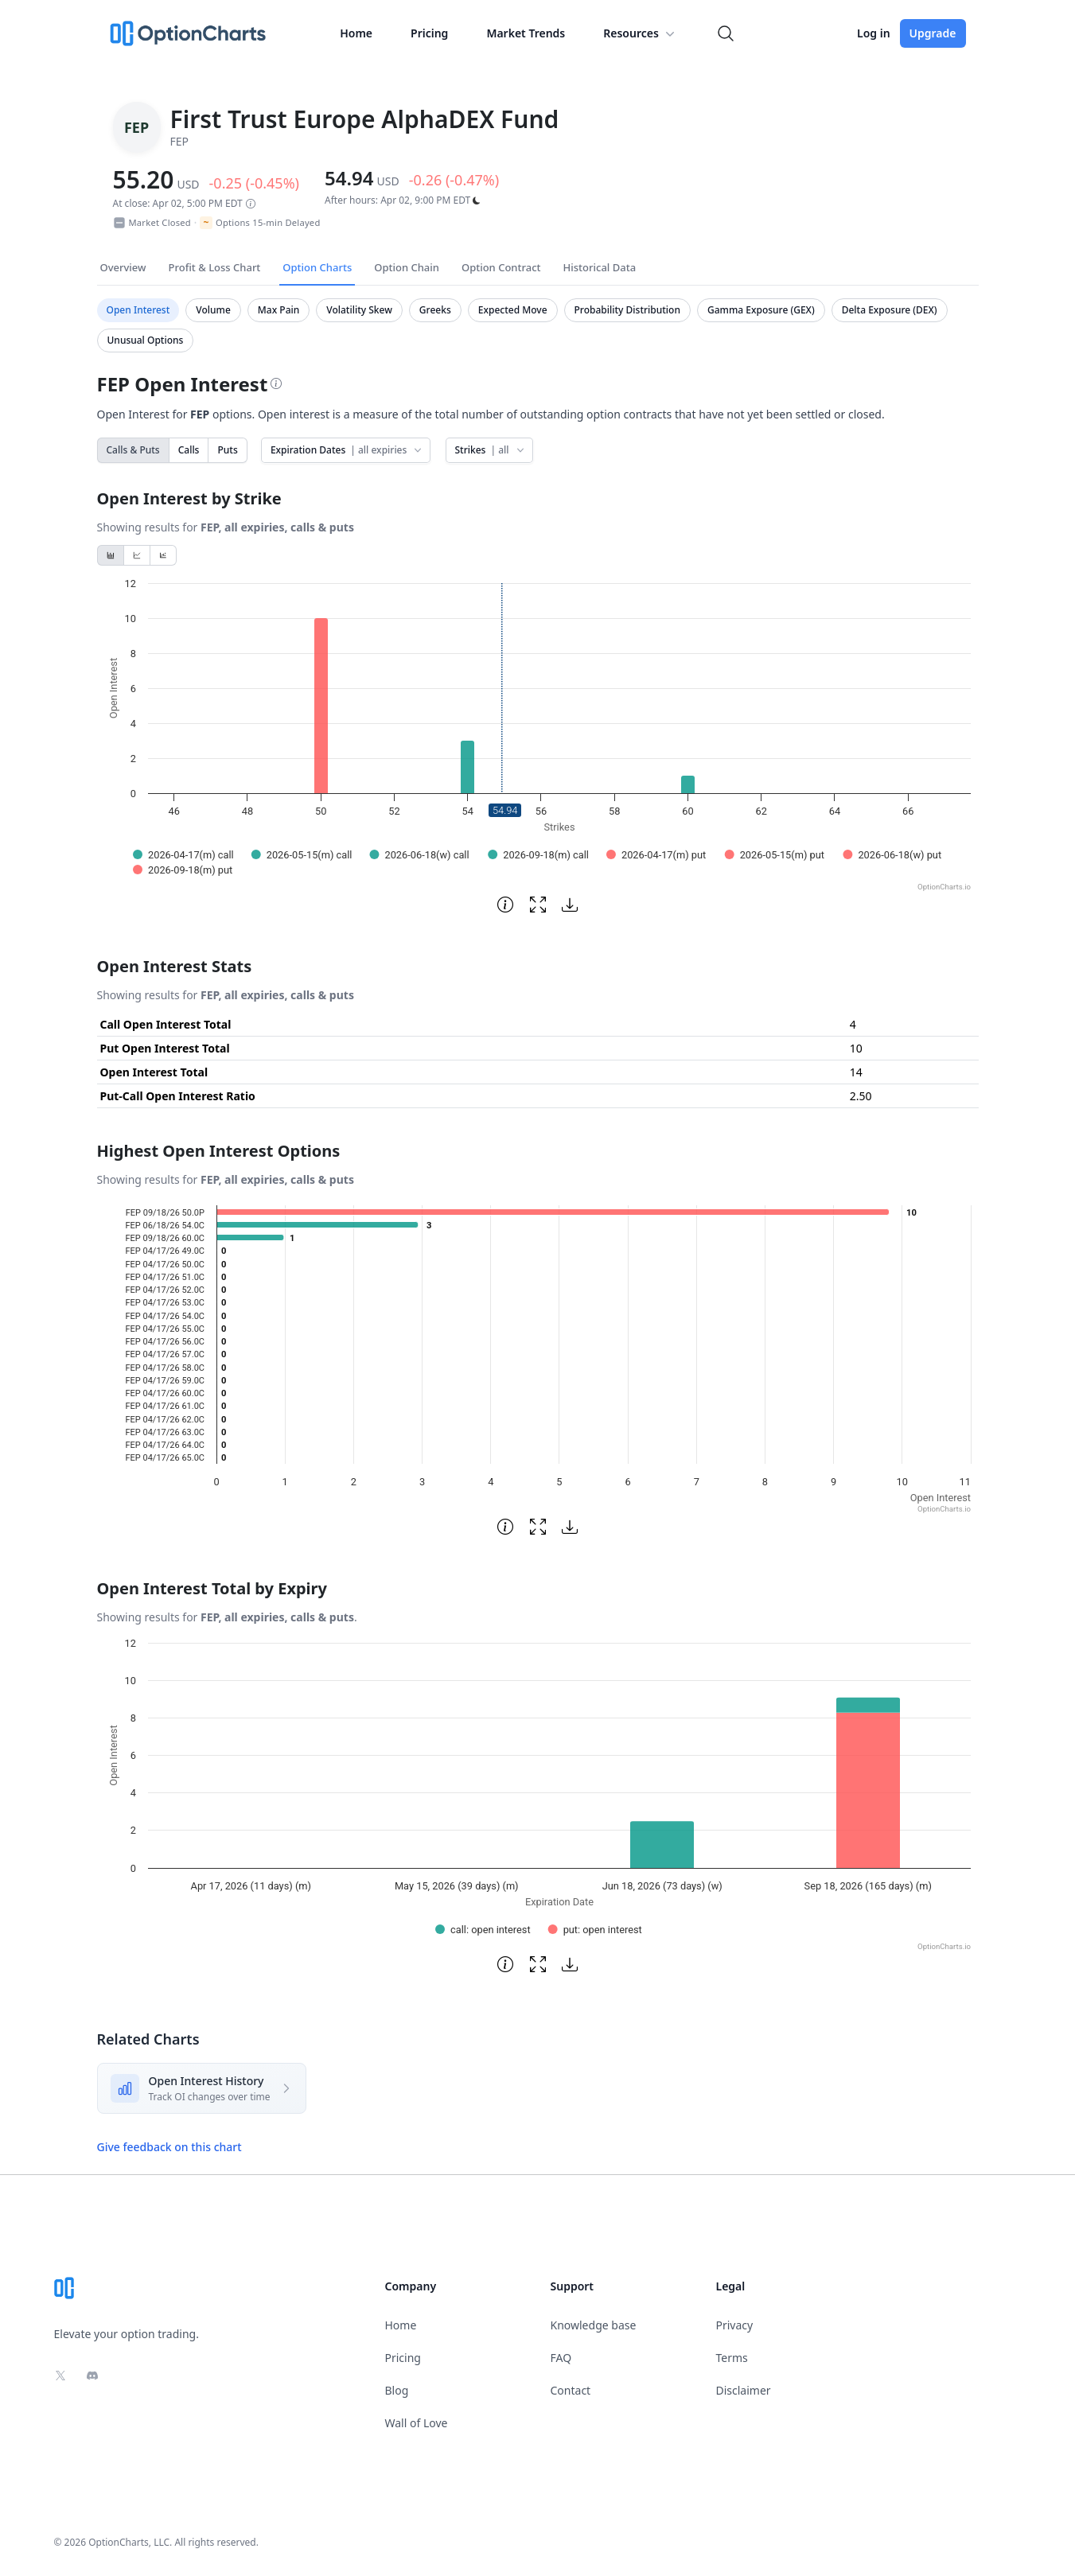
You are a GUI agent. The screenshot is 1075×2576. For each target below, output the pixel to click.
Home (356, 33)
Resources (640, 33)
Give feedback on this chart (169, 2146)
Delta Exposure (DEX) (889, 310)
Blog (397, 2390)
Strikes (491, 450)
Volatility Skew (359, 310)
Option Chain (406, 267)
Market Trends (525, 33)
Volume (213, 310)
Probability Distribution (627, 310)
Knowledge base (594, 2325)
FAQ (561, 2357)
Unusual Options (145, 340)
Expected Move (512, 310)
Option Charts (317, 267)
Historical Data (600, 267)
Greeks (435, 310)
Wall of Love (416, 2422)
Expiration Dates (347, 450)
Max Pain (278, 310)
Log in (873, 33)
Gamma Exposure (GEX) (761, 310)
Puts (227, 450)
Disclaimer (743, 2390)
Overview (123, 267)
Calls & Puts (133, 450)
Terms (732, 2357)
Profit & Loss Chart (215, 267)
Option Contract (501, 267)
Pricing (429, 33)
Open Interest (138, 310)
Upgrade (932, 33)
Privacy (735, 2325)
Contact (571, 2390)
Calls (189, 450)
